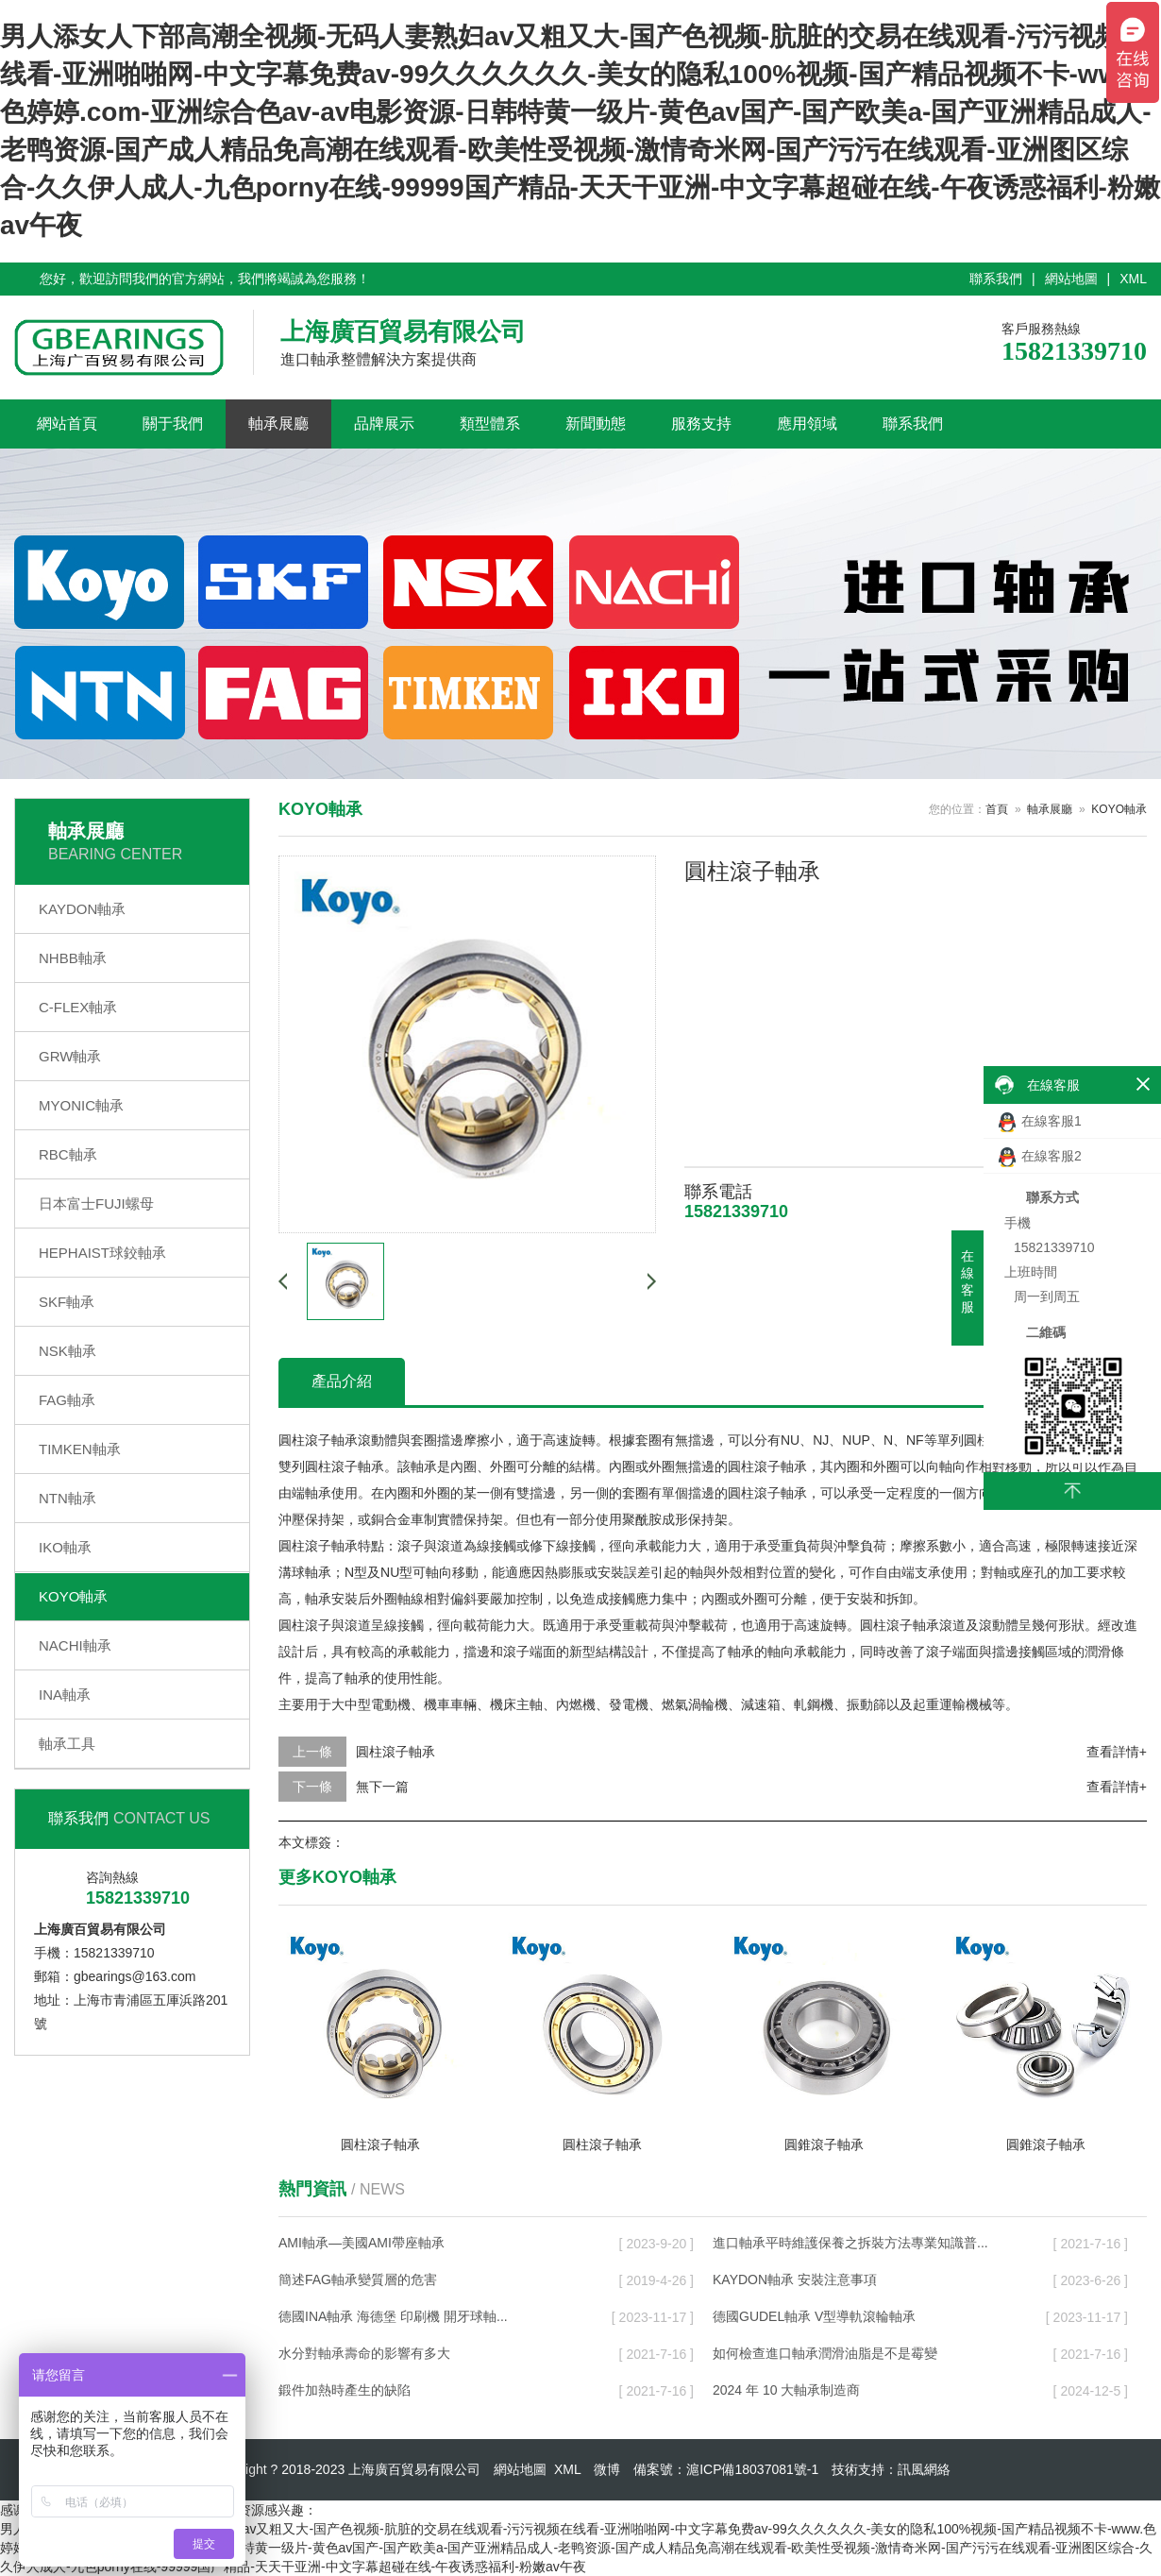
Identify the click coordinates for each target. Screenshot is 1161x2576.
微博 (607, 2469)
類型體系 (490, 423)
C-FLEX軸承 (78, 1007)
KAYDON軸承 (82, 909)
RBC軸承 (68, 1154)
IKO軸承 (65, 1547)
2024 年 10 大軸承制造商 (786, 2390)
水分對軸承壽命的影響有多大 (364, 2353)
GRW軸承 (70, 1056)
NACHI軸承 (75, 1645)
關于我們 (173, 423)
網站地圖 (1071, 278)
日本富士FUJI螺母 (96, 1203)
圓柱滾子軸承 (395, 1751)
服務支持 (701, 423)
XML (1133, 278)
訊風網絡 (924, 2469)
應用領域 (807, 423)
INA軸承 (65, 1694)
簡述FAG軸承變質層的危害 (357, 2279)
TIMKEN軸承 (80, 1449)
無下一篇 (382, 1786)
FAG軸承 (67, 1400)
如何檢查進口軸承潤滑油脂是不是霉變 (825, 2353)
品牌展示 (384, 423)
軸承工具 (67, 1744)
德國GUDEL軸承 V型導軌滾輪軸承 (814, 2316)
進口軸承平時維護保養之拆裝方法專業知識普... (850, 2242)
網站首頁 (67, 423)
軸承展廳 (278, 423)
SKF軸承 (66, 1302)
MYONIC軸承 (81, 1105)
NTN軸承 (67, 1498)
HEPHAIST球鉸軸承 (102, 1253)
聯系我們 (995, 278)
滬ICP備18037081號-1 (752, 2469)
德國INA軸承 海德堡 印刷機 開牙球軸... (393, 2316)
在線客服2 (1040, 1157)
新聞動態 (595, 423)
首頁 (996, 809)
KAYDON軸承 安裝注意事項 (795, 2279)
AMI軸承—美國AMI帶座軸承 (361, 2242)
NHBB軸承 (73, 958)
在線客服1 (1040, 1122)
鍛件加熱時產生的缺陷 (344, 2390)
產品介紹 (341, 1381)
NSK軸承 (67, 1351)
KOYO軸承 (73, 1596)
